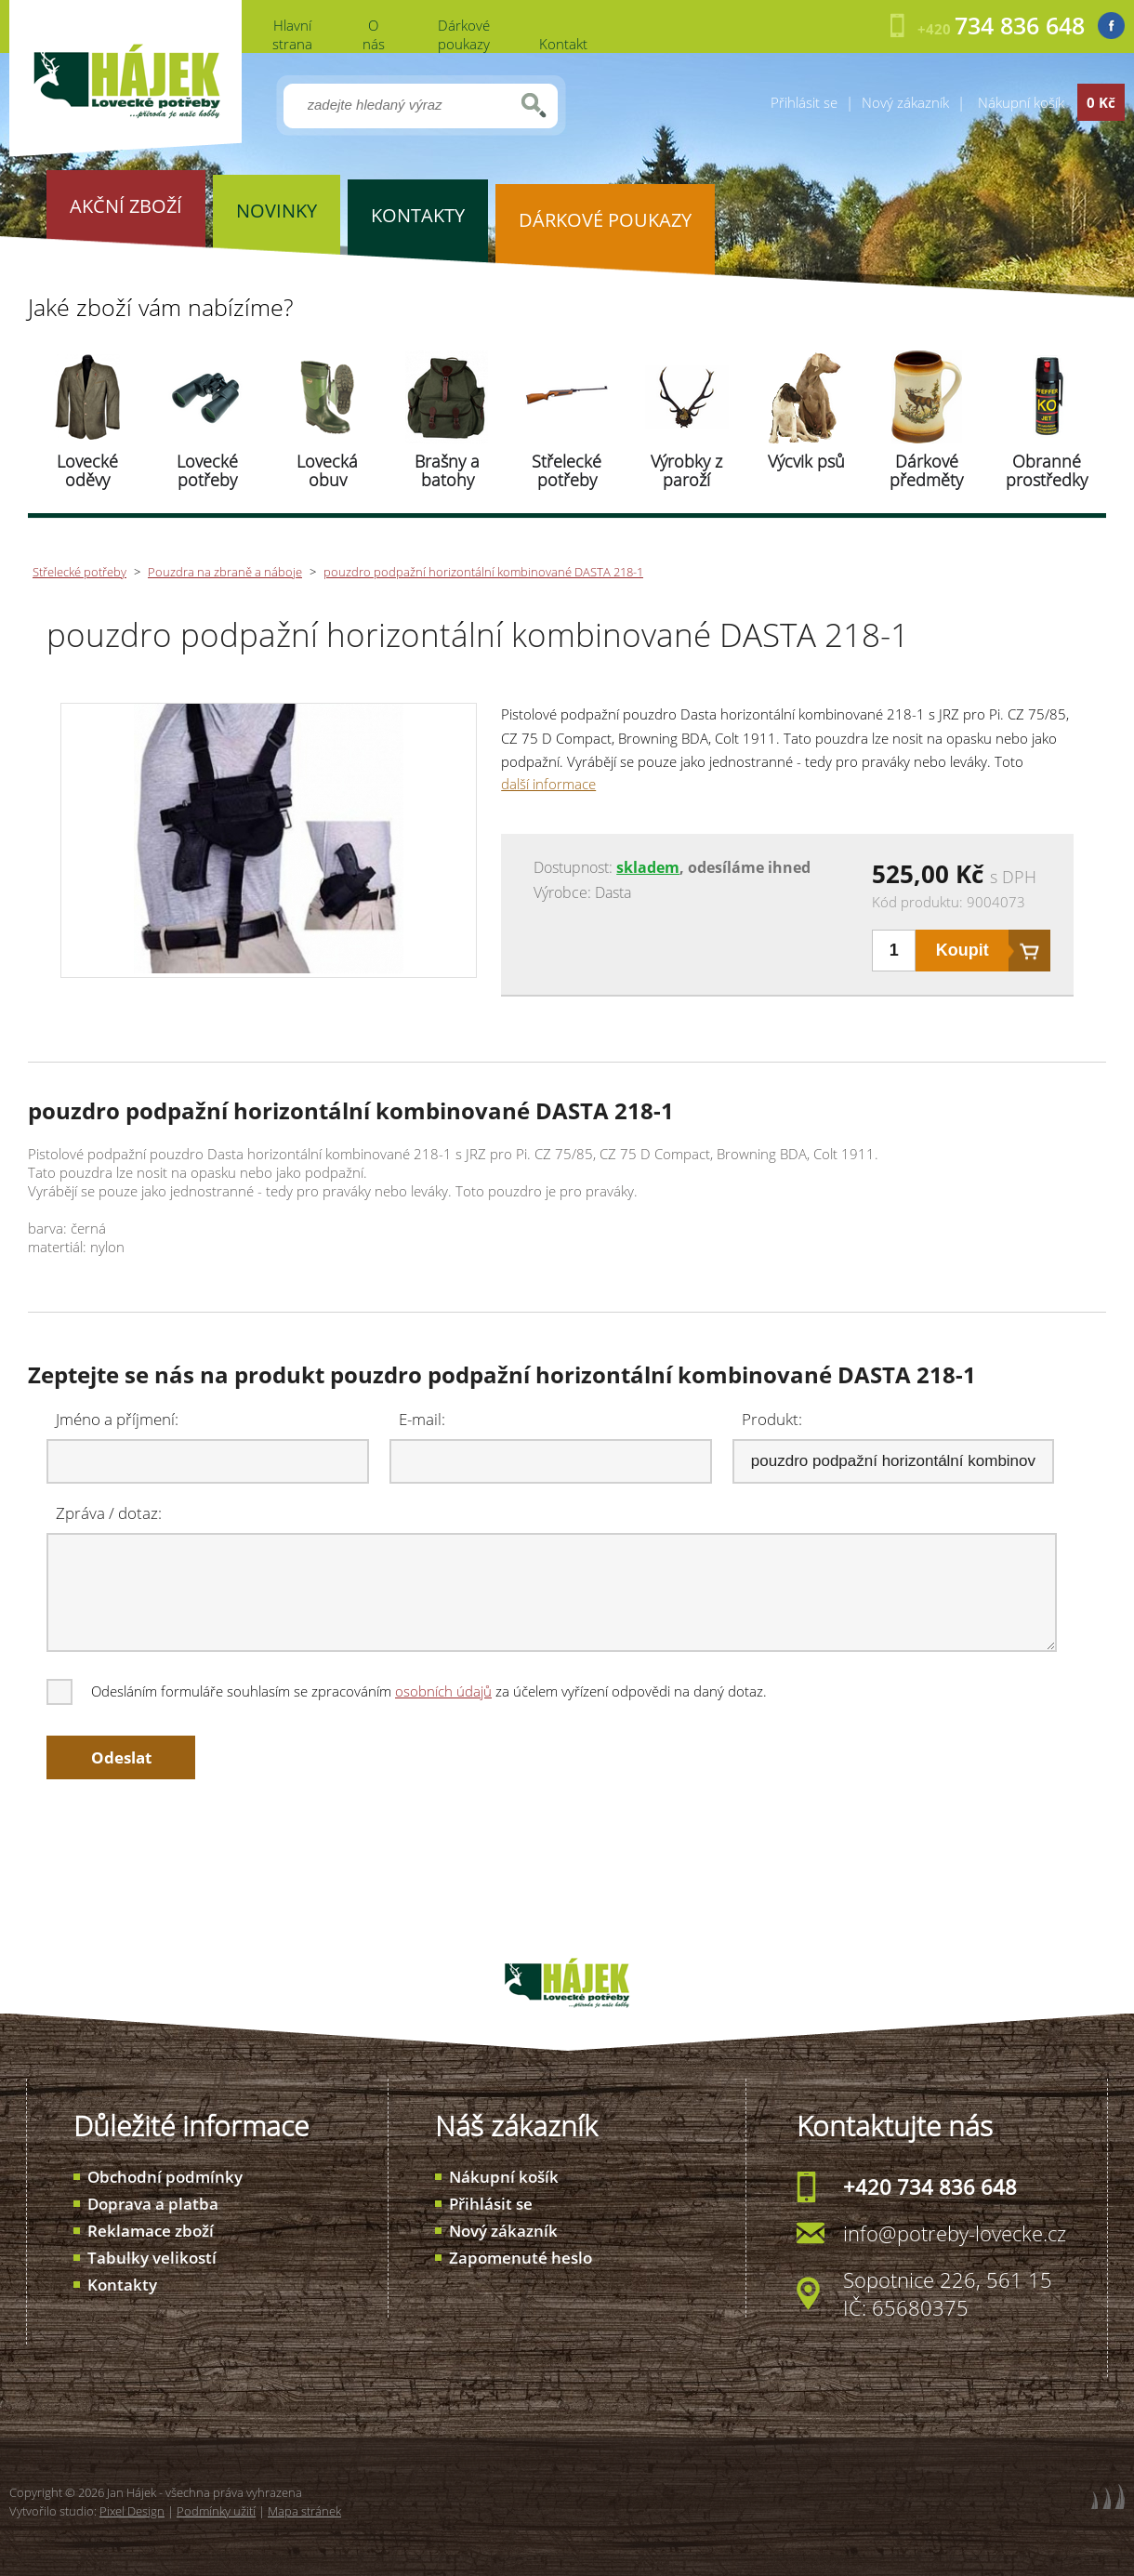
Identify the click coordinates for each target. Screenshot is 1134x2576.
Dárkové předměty (926, 470)
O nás (374, 34)
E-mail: (422, 1419)
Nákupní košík (504, 2176)
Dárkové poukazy (464, 34)
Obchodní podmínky (165, 2176)
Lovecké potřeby (207, 470)
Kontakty (122, 2284)
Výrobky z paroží (686, 470)
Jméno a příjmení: (117, 1419)
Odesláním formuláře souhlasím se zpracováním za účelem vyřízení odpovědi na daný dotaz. (408, 1691)
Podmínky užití (216, 2511)
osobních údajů (443, 1691)
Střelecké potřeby (566, 470)
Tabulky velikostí (152, 2257)
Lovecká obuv (327, 470)
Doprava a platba (152, 2203)
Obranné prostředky (1047, 470)
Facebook (1111, 25)
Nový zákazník (905, 102)
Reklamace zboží (150, 2230)
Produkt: (772, 1419)
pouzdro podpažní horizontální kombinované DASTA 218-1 (483, 571)
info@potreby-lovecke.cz (954, 2233)
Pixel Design (132, 2511)
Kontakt (563, 43)
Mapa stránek (304, 2511)
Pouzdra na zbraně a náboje (225, 571)
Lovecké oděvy (87, 470)
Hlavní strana (292, 34)
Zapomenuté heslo (520, 2257)
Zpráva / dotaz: (109, 1513)
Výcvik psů (806, 461)
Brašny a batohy (447, 470)
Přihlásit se (804, 102)
